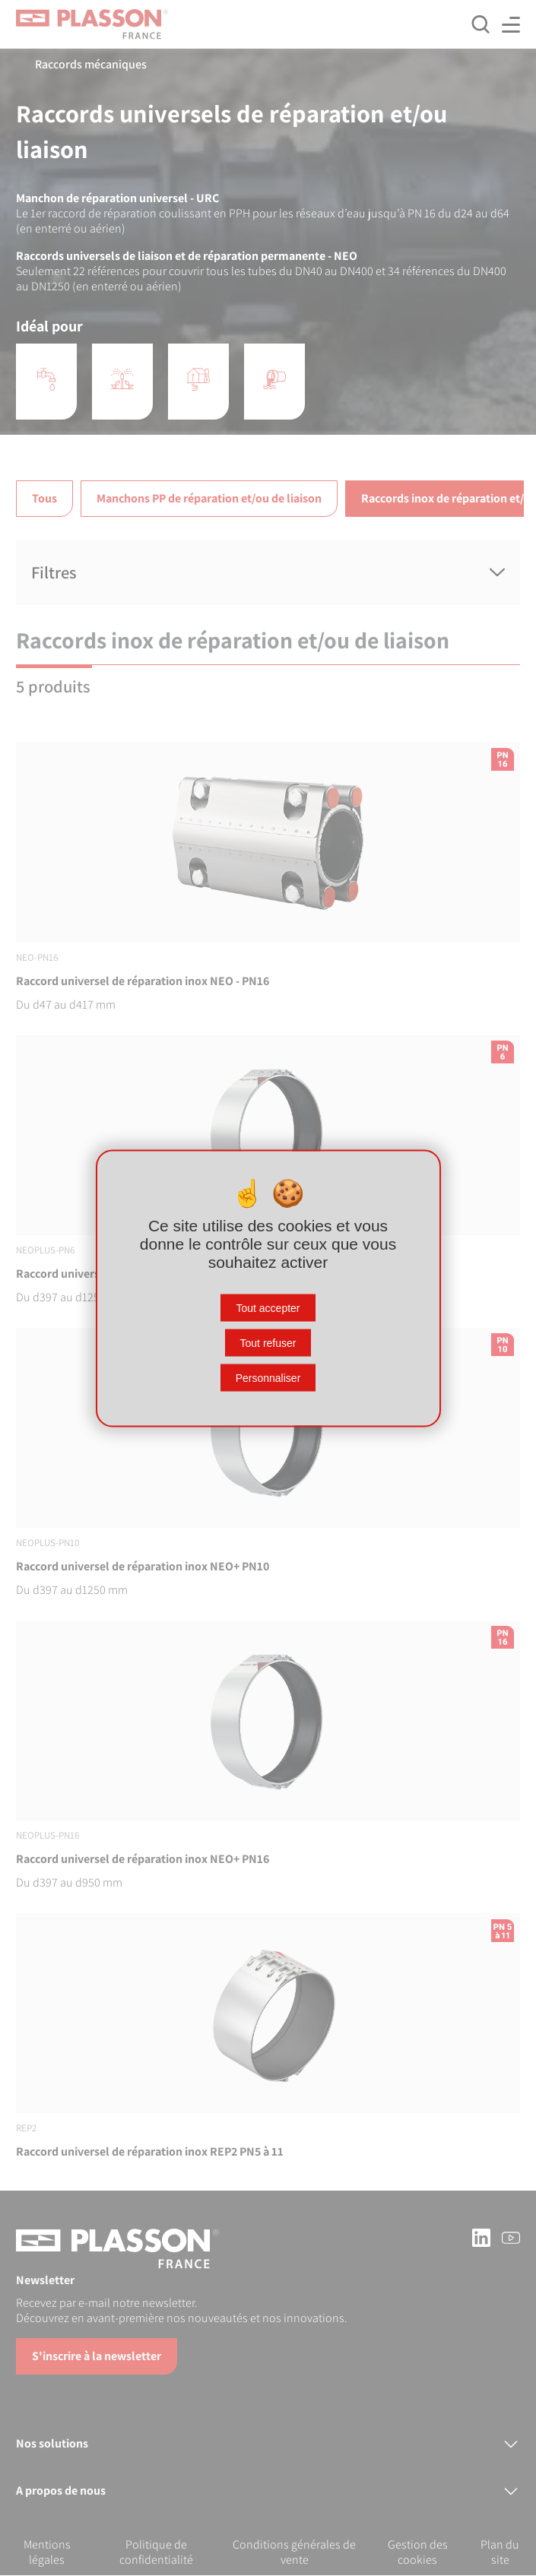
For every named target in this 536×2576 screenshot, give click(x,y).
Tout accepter (268, 1307)
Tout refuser (268, 1342)
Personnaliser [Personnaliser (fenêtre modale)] (268, 1377)
